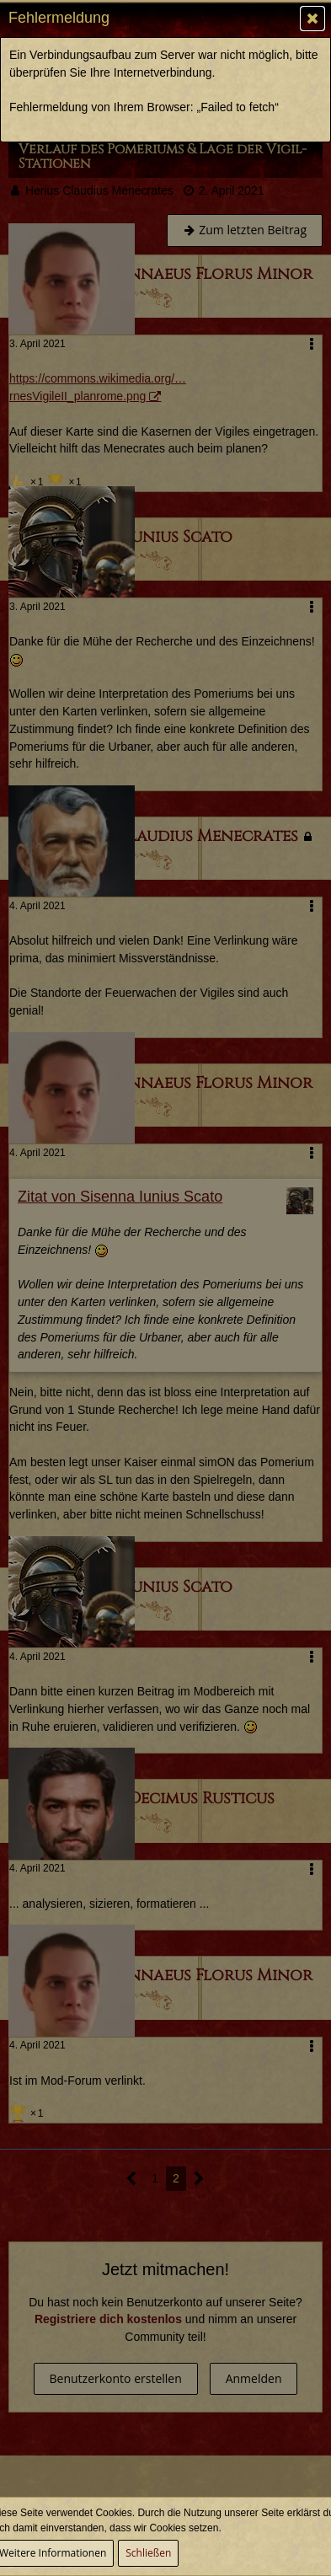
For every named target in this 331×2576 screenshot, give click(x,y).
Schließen (148, 2553)
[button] (312, 18)
